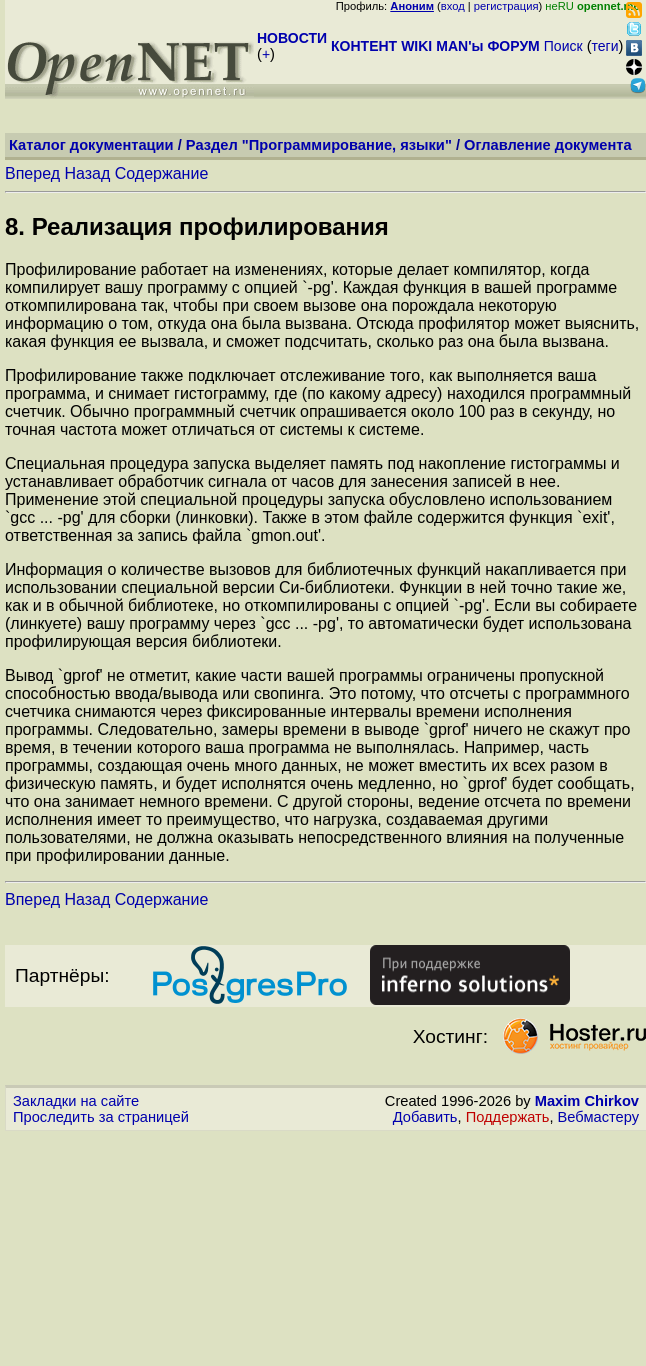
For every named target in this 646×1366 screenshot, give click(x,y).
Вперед (32, 173)
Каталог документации (91, 145)
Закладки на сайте (76, 1101)
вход (453, 6)
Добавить (425, 1117)
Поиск (563, 46)
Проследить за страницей (101, 1117)
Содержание (162, 173)
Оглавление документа (548, 145)
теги (605, 46)
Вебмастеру (598, 1117)
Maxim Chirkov (587, 1101)
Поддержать (508, 1117)
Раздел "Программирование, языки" (319, 145)
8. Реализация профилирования (197, 226)
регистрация (506, 6)
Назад (87, 173)
